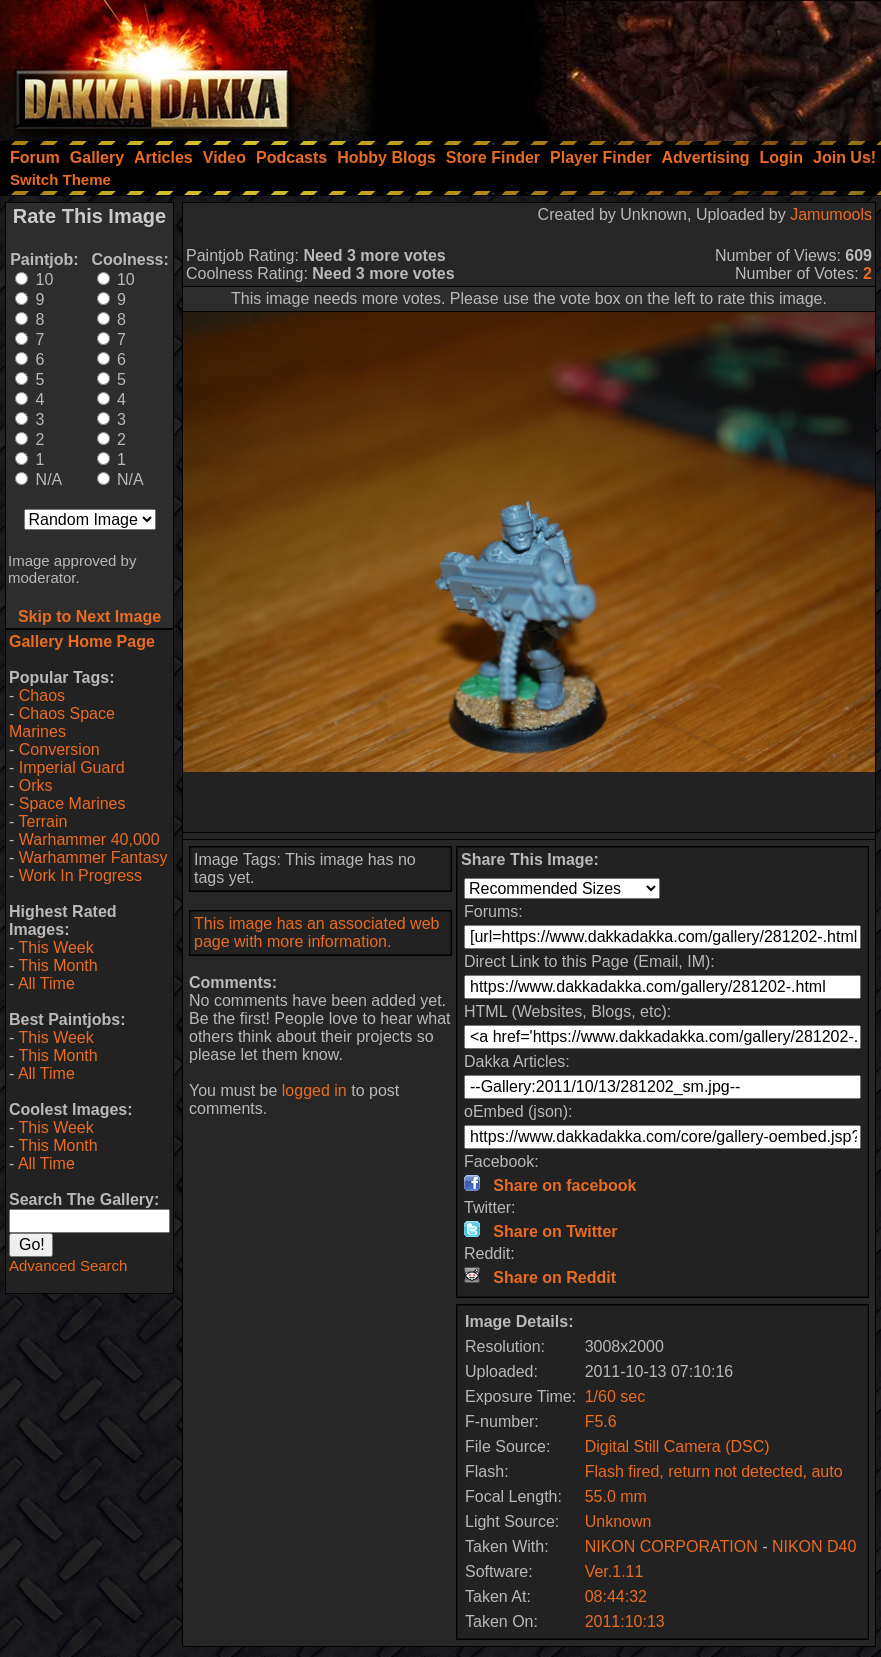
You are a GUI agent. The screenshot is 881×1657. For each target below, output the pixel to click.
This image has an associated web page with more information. (316, 932)
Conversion (59, 749)
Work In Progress (80, 875)
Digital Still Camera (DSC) (677, 1446)
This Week (55, 947)
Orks (36, 785)
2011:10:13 (625, 1621)
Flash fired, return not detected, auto (714, 1471)
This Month (57, 965)
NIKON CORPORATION (671, 1546)
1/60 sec (615, 1396)
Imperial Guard (72, 767)
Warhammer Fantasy (93, 857)
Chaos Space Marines (62, 722)
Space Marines (72, 803)
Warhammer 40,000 (89, 839)
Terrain (42, 821)
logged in (314, 1090)
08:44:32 (616, 1596)
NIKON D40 (814, 1546)
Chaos (42, 695)
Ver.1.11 (614, 1571)
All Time (46, 983)
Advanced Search (68, 1265)
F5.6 (601, 1421)
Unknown (618, 1521)
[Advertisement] (612, 65)
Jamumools (831, 214)
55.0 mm (616, 1496)
